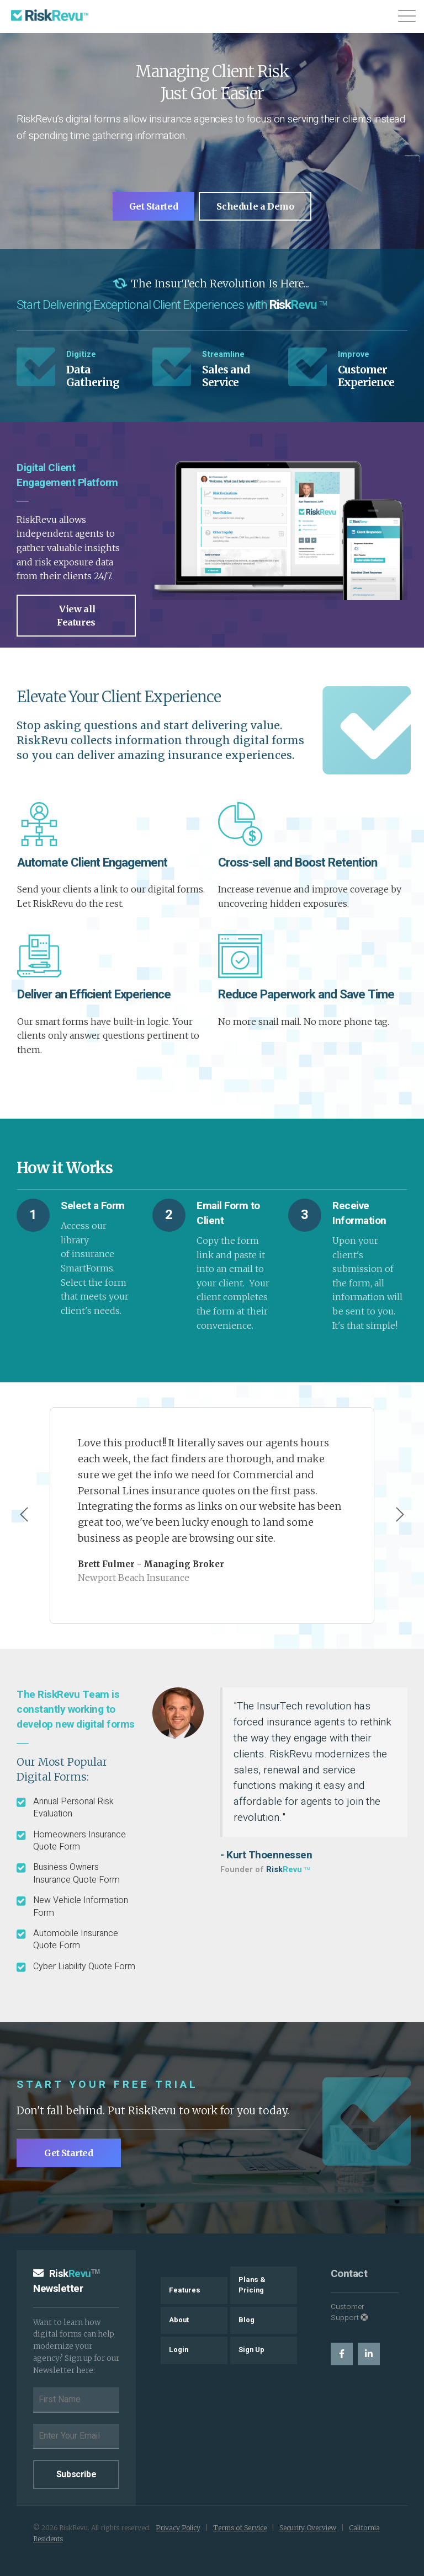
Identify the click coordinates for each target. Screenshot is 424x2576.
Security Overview (307, 2527)
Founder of (265, 1868)
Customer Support (349, 2311)
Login (178, 2349)
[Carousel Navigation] (212, 1515)
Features (184, 2289)
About (179, 2319)
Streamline (223, 354)
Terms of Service (240, 2527)
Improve (353, 354)
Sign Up (251, 2349)
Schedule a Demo (255, 206)
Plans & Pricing (252, 2284)
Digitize (81, 354)
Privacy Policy (178, 2527)
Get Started (153, 206)
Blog (247, 2319)
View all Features (76, 614)
